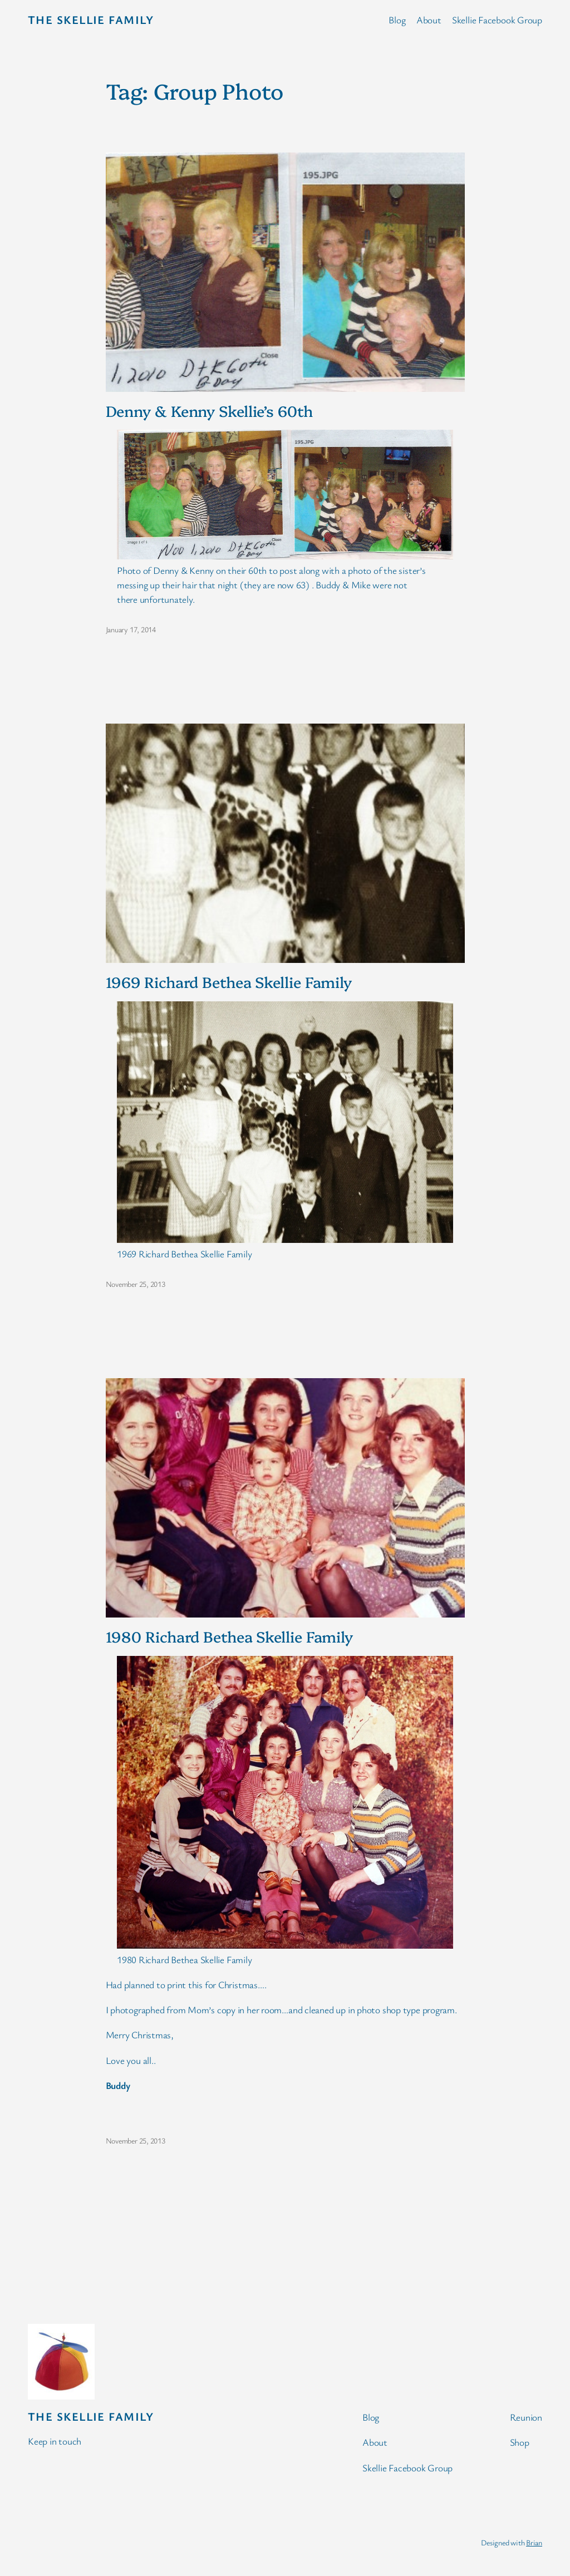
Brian (534, 2542)
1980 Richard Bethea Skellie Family (229, 1636)
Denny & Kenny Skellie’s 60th (209, 410)
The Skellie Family (91, 19)
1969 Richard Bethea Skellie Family (229, 982)
